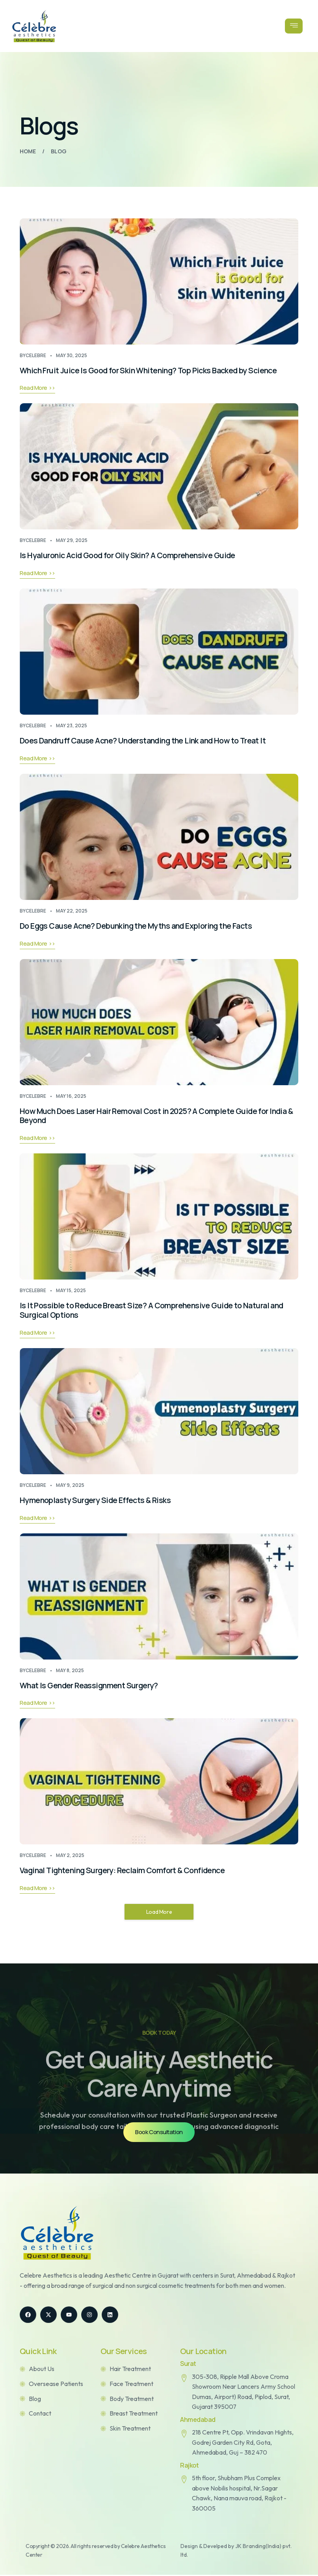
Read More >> (37, 388)
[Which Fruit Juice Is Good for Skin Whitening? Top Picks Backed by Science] (159, 281)
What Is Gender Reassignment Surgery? (91, 1686)
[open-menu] (293, 26)
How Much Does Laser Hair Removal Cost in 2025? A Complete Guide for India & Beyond (159, 1116)
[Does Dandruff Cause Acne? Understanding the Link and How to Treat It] (159, 652)
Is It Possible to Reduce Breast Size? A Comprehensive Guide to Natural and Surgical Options (153, 1311)
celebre (36, 355)
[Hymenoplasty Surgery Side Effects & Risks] (159, 1412)
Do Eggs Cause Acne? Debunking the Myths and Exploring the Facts (139, 926)
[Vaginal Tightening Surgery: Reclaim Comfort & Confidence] (159, 1782)
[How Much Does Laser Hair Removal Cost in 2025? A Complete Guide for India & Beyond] (159, 1022)
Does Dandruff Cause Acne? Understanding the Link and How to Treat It (146, 741)
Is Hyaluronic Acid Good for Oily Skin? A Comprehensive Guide (130, 555)
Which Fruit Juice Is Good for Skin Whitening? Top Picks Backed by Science (152, 370)
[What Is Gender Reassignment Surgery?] (159, 1597)
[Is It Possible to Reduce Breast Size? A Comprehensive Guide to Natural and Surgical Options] (159, 1217)
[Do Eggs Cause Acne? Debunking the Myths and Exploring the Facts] (159, 837)
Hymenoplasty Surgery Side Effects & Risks (96, 1501)
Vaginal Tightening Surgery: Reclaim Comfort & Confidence (126, 1871)
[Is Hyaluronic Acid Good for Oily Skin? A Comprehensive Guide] (159, 467)
